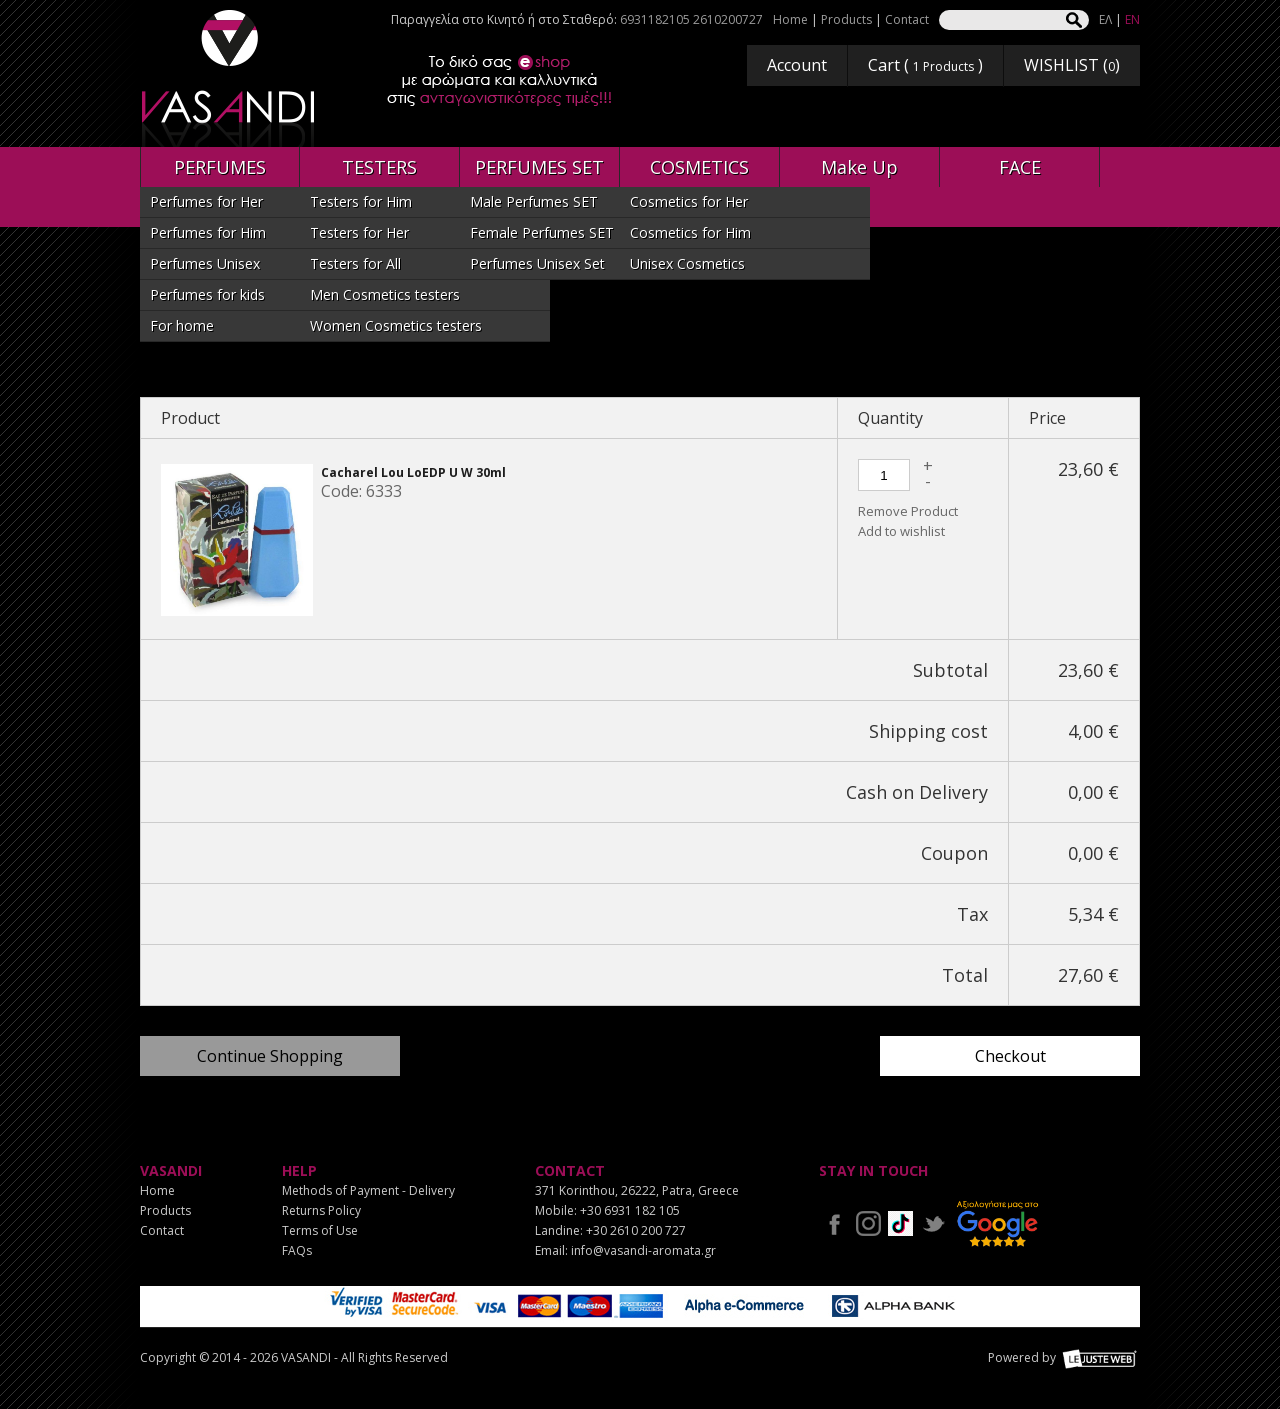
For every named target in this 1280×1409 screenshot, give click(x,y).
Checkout (1010, 1056)
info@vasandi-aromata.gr (643, 1250)
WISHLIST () (1072, 65)
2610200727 (728, 19)
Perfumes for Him (208, 232)
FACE (1020, 167)
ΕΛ (1105, 19)
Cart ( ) (925, 65)
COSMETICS (699, 167)
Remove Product (908, 511)
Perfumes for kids (207, 294)
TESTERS (379, 167)
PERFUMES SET (539, 167)
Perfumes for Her (206, 201)
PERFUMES (220, 167)
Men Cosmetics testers (385, 294)
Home (790, 19)
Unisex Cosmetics (687, 263)
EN (1132, 19)
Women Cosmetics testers (396, 325)
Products (846, 19)
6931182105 (655, 19)
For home (182, 325)
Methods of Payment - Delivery (368, 1190)
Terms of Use (320, 1230)
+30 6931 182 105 (630, 1210)
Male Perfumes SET (534, 201)
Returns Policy (321, 1210)
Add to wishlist (901, 531)
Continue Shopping (270, 1056)
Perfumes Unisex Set (537, 263)
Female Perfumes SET (542, 232)
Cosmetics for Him (690, 232)
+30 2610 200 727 (636, 1230)
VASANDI (230, 78)
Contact (907, 19)
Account (797, 65)
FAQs (297, 1250)
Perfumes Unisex (205, 263)
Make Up (859, 167)
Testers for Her (359, 232)
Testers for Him (361, 201)
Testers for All (355, 263)
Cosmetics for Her (689, 201)
